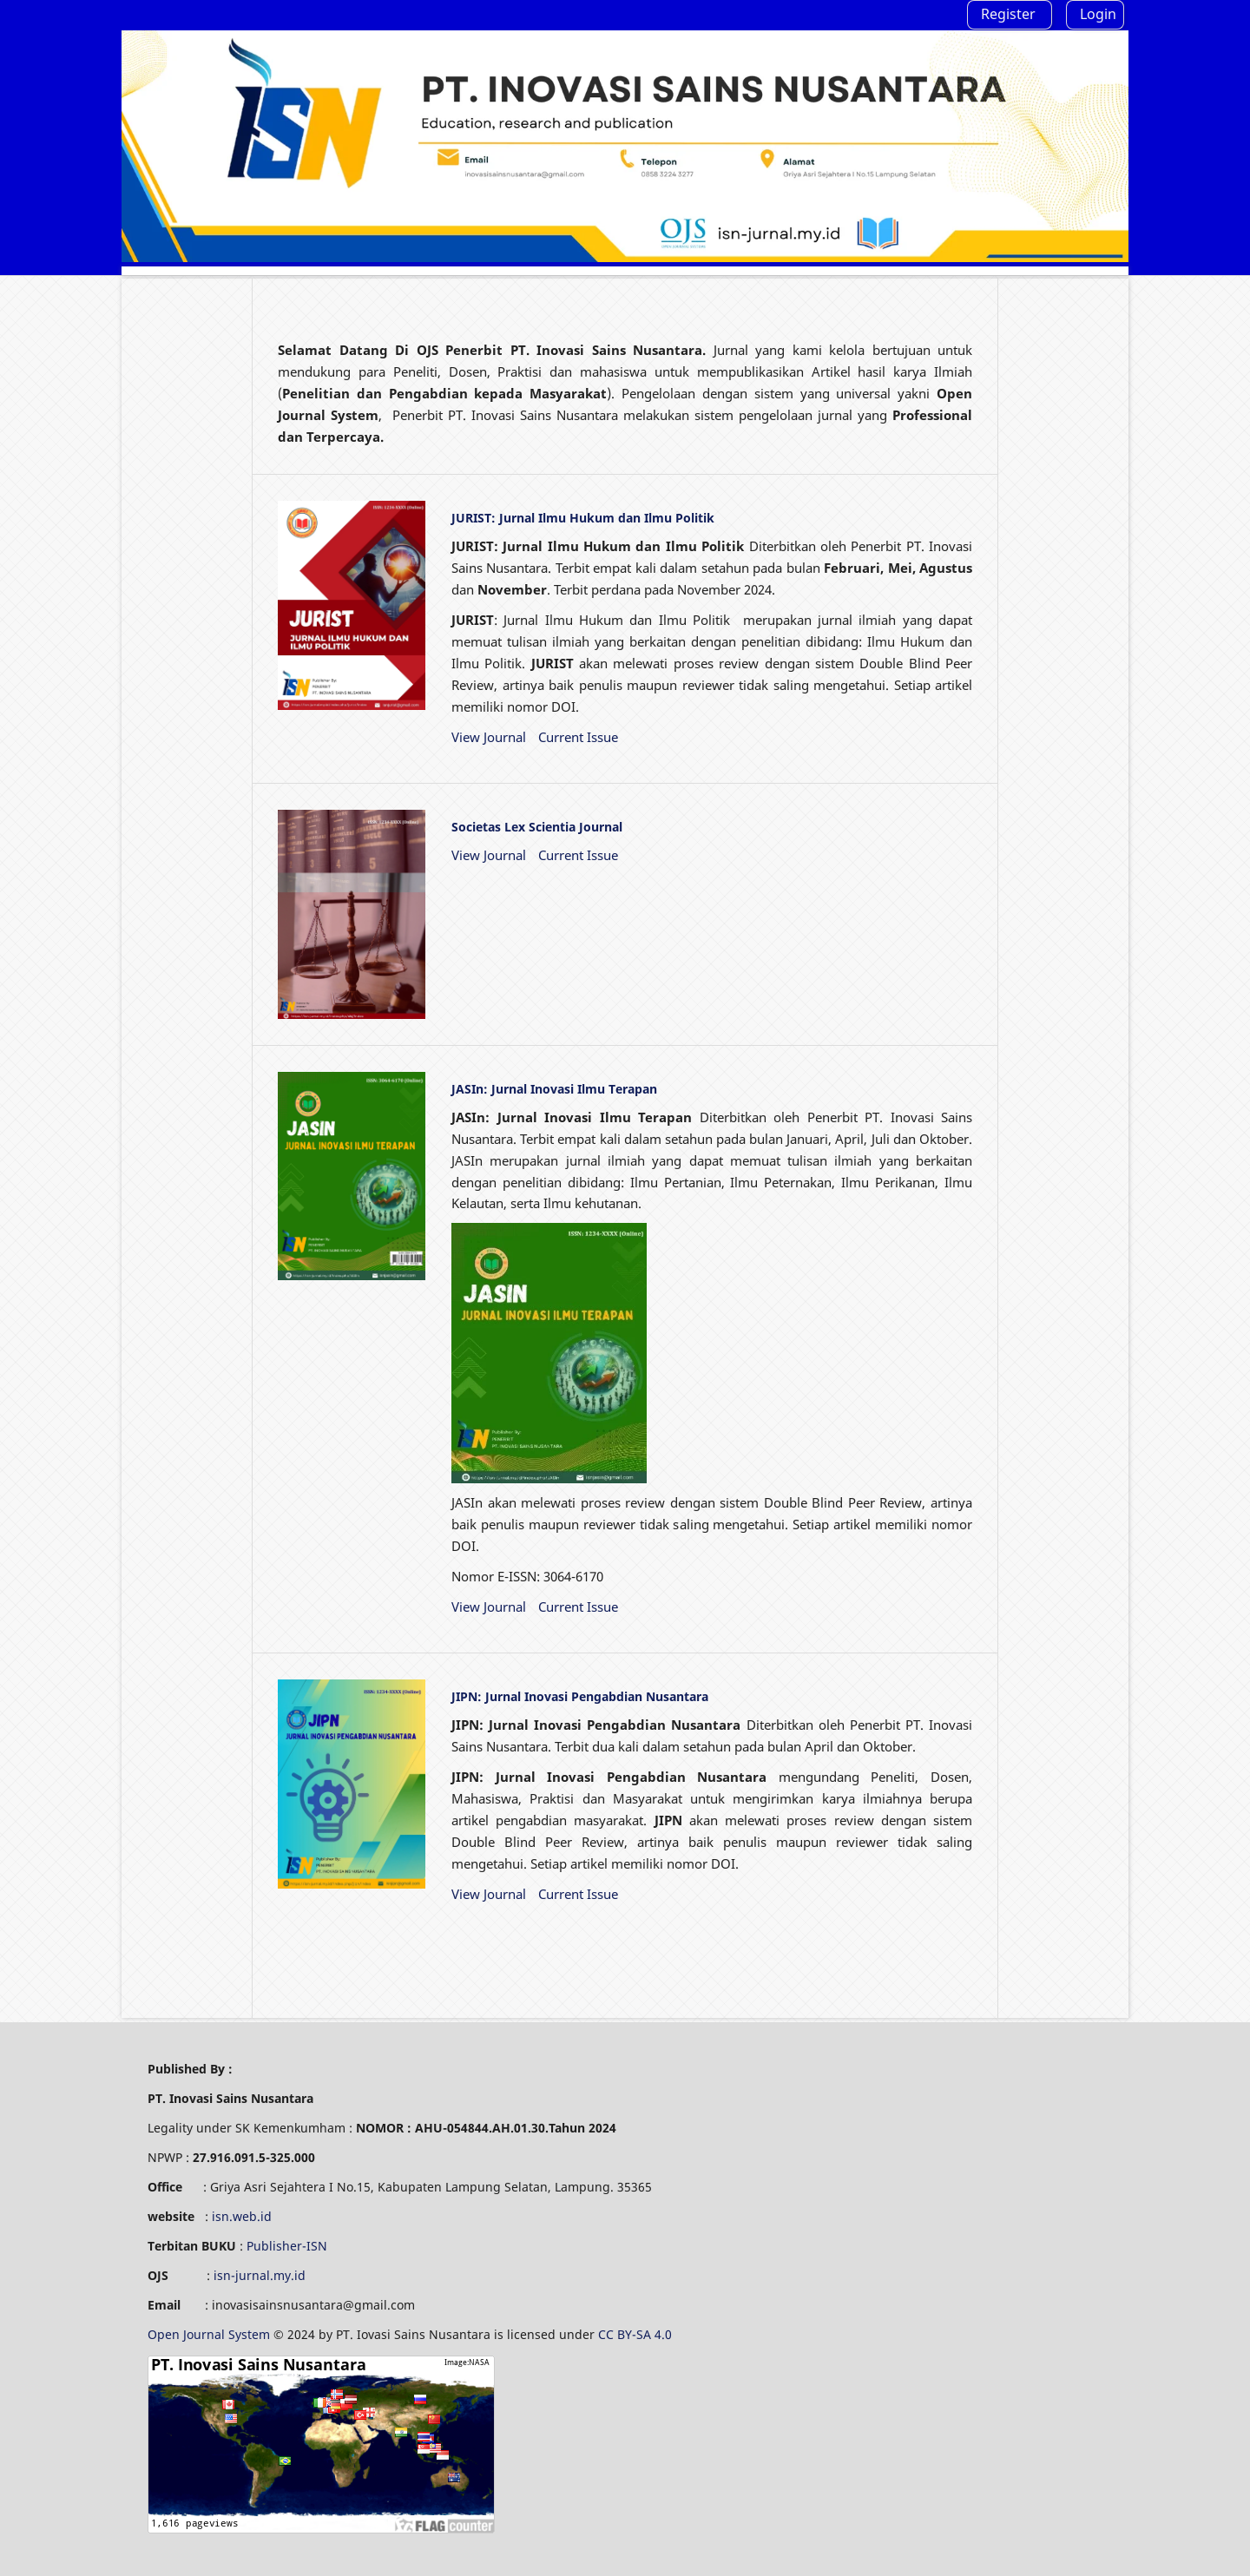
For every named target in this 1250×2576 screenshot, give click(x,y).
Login (1098, 13)
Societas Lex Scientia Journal (536, 826)
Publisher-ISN (287, 2246)
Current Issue (578, 737)
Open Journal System (210, 2334)
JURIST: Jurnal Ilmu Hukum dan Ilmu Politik (582, 517)
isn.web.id (242, 2216)
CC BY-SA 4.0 (636, 2334)
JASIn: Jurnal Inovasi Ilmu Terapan (554, 1089)
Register (1008, 13)
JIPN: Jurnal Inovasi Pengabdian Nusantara (579, 1696)
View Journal (488, 737)
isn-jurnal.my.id (260, 2275)
